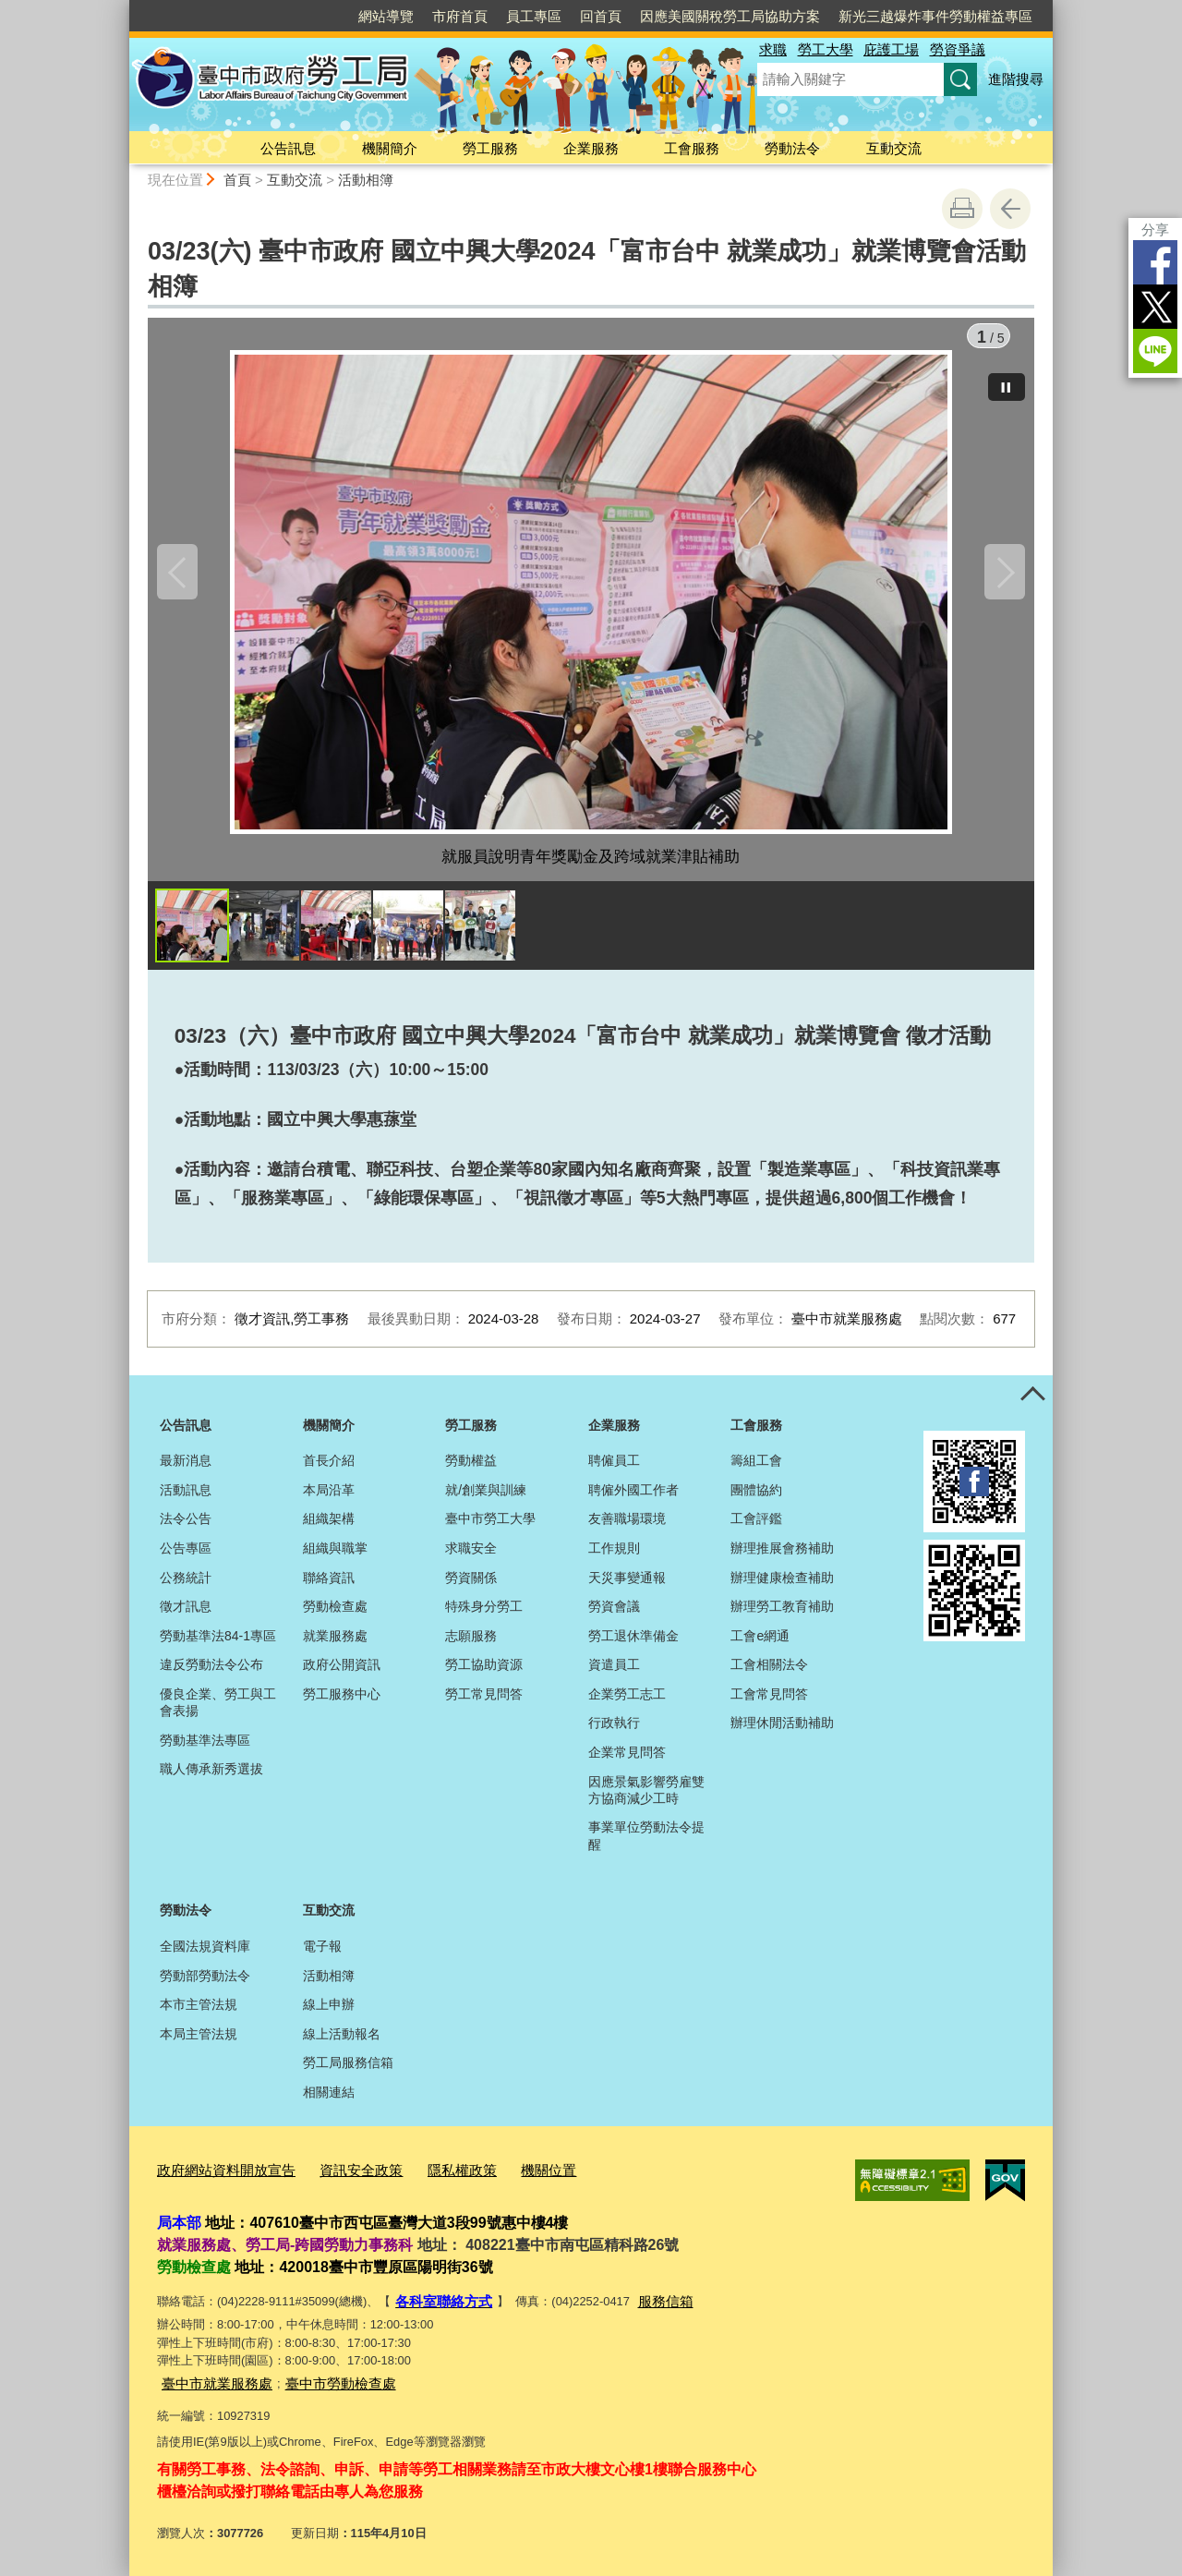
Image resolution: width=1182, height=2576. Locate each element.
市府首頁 (460, 16)
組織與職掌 (335, 1557)
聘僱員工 (614, 1469)
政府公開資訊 (341, 1673)
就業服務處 (335, 1645)
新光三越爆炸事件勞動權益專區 (935, 16)
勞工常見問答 (484, 1703)
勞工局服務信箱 (348, 2071)
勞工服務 (490, 148)
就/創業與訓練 (485, 1499)
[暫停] (1006, 378)
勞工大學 (825, 49)
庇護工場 (891, 49)
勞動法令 (792, 148)
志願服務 (471, 1645)
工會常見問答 (769, 1703)
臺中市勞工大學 (490, 1527)
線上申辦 (329, 2013)
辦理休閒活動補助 (782, 1731)
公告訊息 (288, 148)
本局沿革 (329, 1499)
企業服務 (591, 148)
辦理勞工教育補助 (782, 1615)
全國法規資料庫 (205, 1955)
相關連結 (329, 2101)
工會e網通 (760, 1645)
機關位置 (506, 2177)
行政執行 (614, 1731)
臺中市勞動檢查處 (319, 2382)
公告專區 (185, 1557)
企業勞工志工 (627, 1703)
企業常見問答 (627, 1761)
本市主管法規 (198, 2013)
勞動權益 (471, 1469)
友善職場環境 (627, 1527)
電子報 (322, 1955)
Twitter (1155, 306)
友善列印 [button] (962, 208)
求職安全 (471, 1557)
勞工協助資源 (484, 1673)
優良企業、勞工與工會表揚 (218, 1711)
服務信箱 (649, 2304)
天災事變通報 (627, 1586)
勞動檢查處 (335, 1615)
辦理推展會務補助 (782, 1557)
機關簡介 (389, 148)
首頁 (237, 179)
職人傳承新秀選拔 (211, 1778)
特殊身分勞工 (484, 1615)
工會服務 (691, 148)
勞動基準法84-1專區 (218, 1645)
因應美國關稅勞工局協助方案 (730, 16)
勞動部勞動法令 (205, 1984)
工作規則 (614, 1557)
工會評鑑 (756, 1527)
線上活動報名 (341, 2043)
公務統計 (185, 1586)
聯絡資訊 (329, 1586)
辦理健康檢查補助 (782, 1586)
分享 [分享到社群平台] (1155, 229)
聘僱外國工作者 (633, 1499)
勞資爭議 (957, 49)
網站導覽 (386, 16)
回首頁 (600, 16)
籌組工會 (756, 1469)
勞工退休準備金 (633, 1645)
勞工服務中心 (341, 1703)
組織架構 (329, 1527)
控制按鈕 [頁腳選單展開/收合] (1032, 1405)
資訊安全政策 (337, 2177)
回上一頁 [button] (1010, 208)
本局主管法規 (198, 2043)
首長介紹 (329, 1469)
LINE (1155, 351)
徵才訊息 (185, 1615)
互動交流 (894, 148)
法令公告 (185, 1527)
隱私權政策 (428, 2177)
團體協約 (756, 1499)
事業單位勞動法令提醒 (646, 1844)
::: (121, 8)
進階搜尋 (1015, 79)
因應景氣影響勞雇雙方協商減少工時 (646, 1799)
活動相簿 (365, 179)
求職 (773, 49)
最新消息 (185, 1469)
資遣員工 (614, 1673)
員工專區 (533, 16)
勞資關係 (471, 1586)
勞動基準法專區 (205, 1749)
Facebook (1155, 262)
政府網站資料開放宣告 (217, 2177)
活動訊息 (185, 1499)
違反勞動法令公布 (211, 1673)
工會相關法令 (769, 1673)
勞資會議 (614, 1615)
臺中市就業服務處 (210, 2382)
